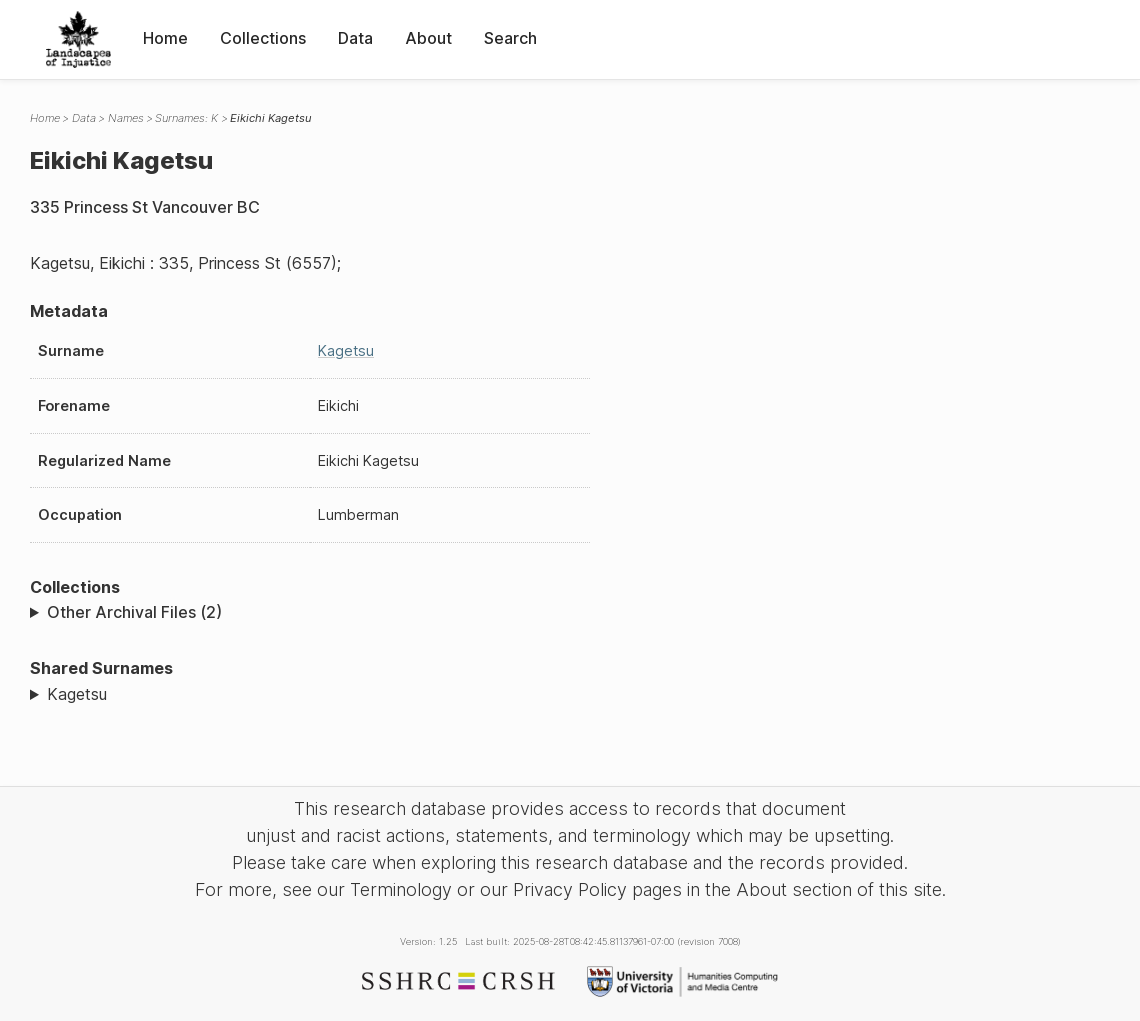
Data (355, 38)
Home (165, 38)
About (428, 38)
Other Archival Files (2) (134, 612)
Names (126, 118)
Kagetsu (346, 350)
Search (510, 38)
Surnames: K (186, 118)
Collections (263, 38)
